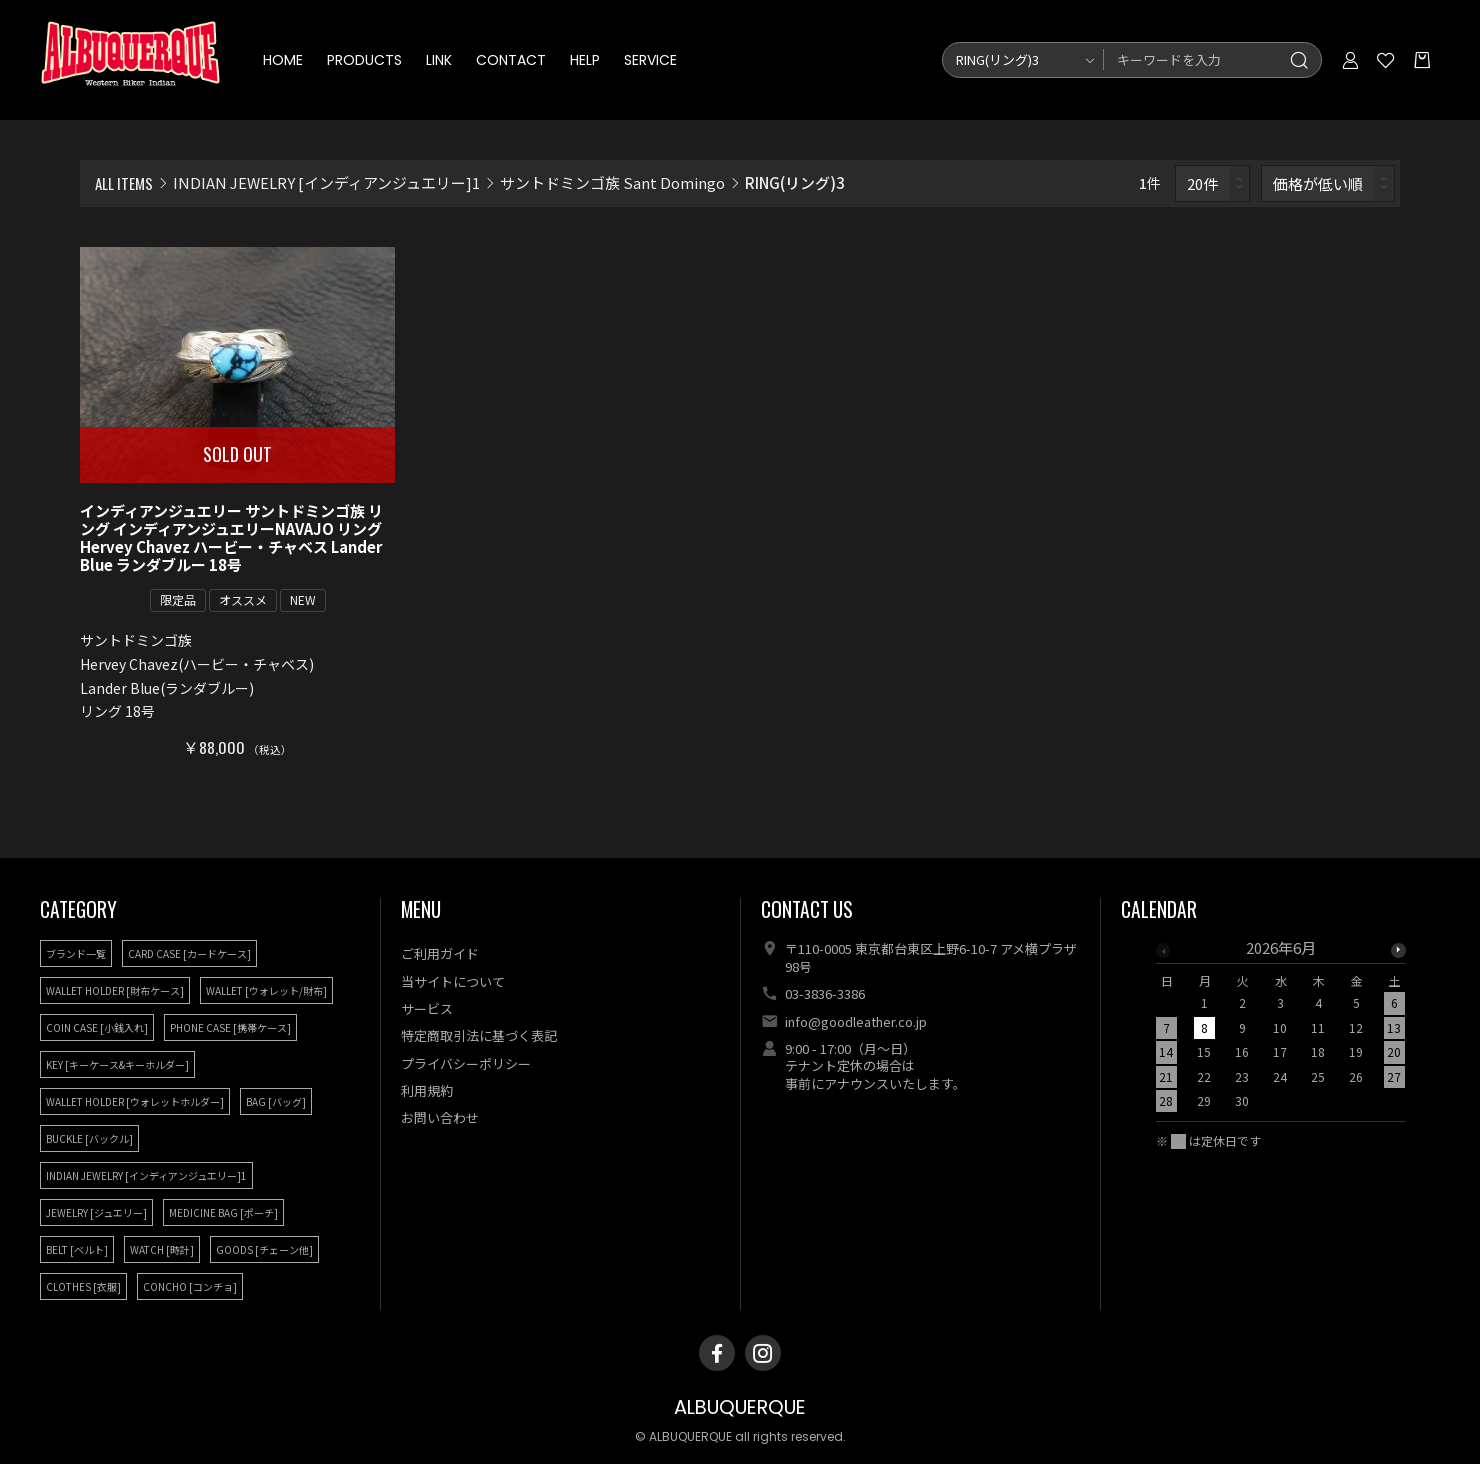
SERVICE (650, 60)
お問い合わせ (440, 1117)
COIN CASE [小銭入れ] (97, 1027)
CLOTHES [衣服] (83, 1286)
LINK (439, 60)
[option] (1281, 1030)
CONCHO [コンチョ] (190, 1286)
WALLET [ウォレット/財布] (266, 990)
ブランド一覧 (76, 953)
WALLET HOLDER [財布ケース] (115, 990)
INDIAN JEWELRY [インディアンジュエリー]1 (326, 182)
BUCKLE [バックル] (89, 1138)
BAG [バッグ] (276, 1101)
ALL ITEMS (124, 183)
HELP (585, 60)
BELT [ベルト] (77, 1249)
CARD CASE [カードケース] (189, 953)
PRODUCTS (364, 60)
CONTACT (511, 60)
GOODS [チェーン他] (264, 1249)
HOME (283, 60)
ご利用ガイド (440, 953)
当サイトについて (453, 981)
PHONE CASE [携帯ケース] (230, 1027)
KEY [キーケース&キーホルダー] (117, 1064)
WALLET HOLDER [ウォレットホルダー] (135, 1101)
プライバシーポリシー (466, 1063)
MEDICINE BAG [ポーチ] (223, 1212)
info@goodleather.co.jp (856, 1021)
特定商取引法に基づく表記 (479, 1035)
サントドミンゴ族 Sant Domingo (612, 182)
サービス (427, 1008)
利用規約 (427, 1090)
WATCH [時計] (162, 1249)
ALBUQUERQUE (740, 1407)
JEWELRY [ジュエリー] (96, 1212)
